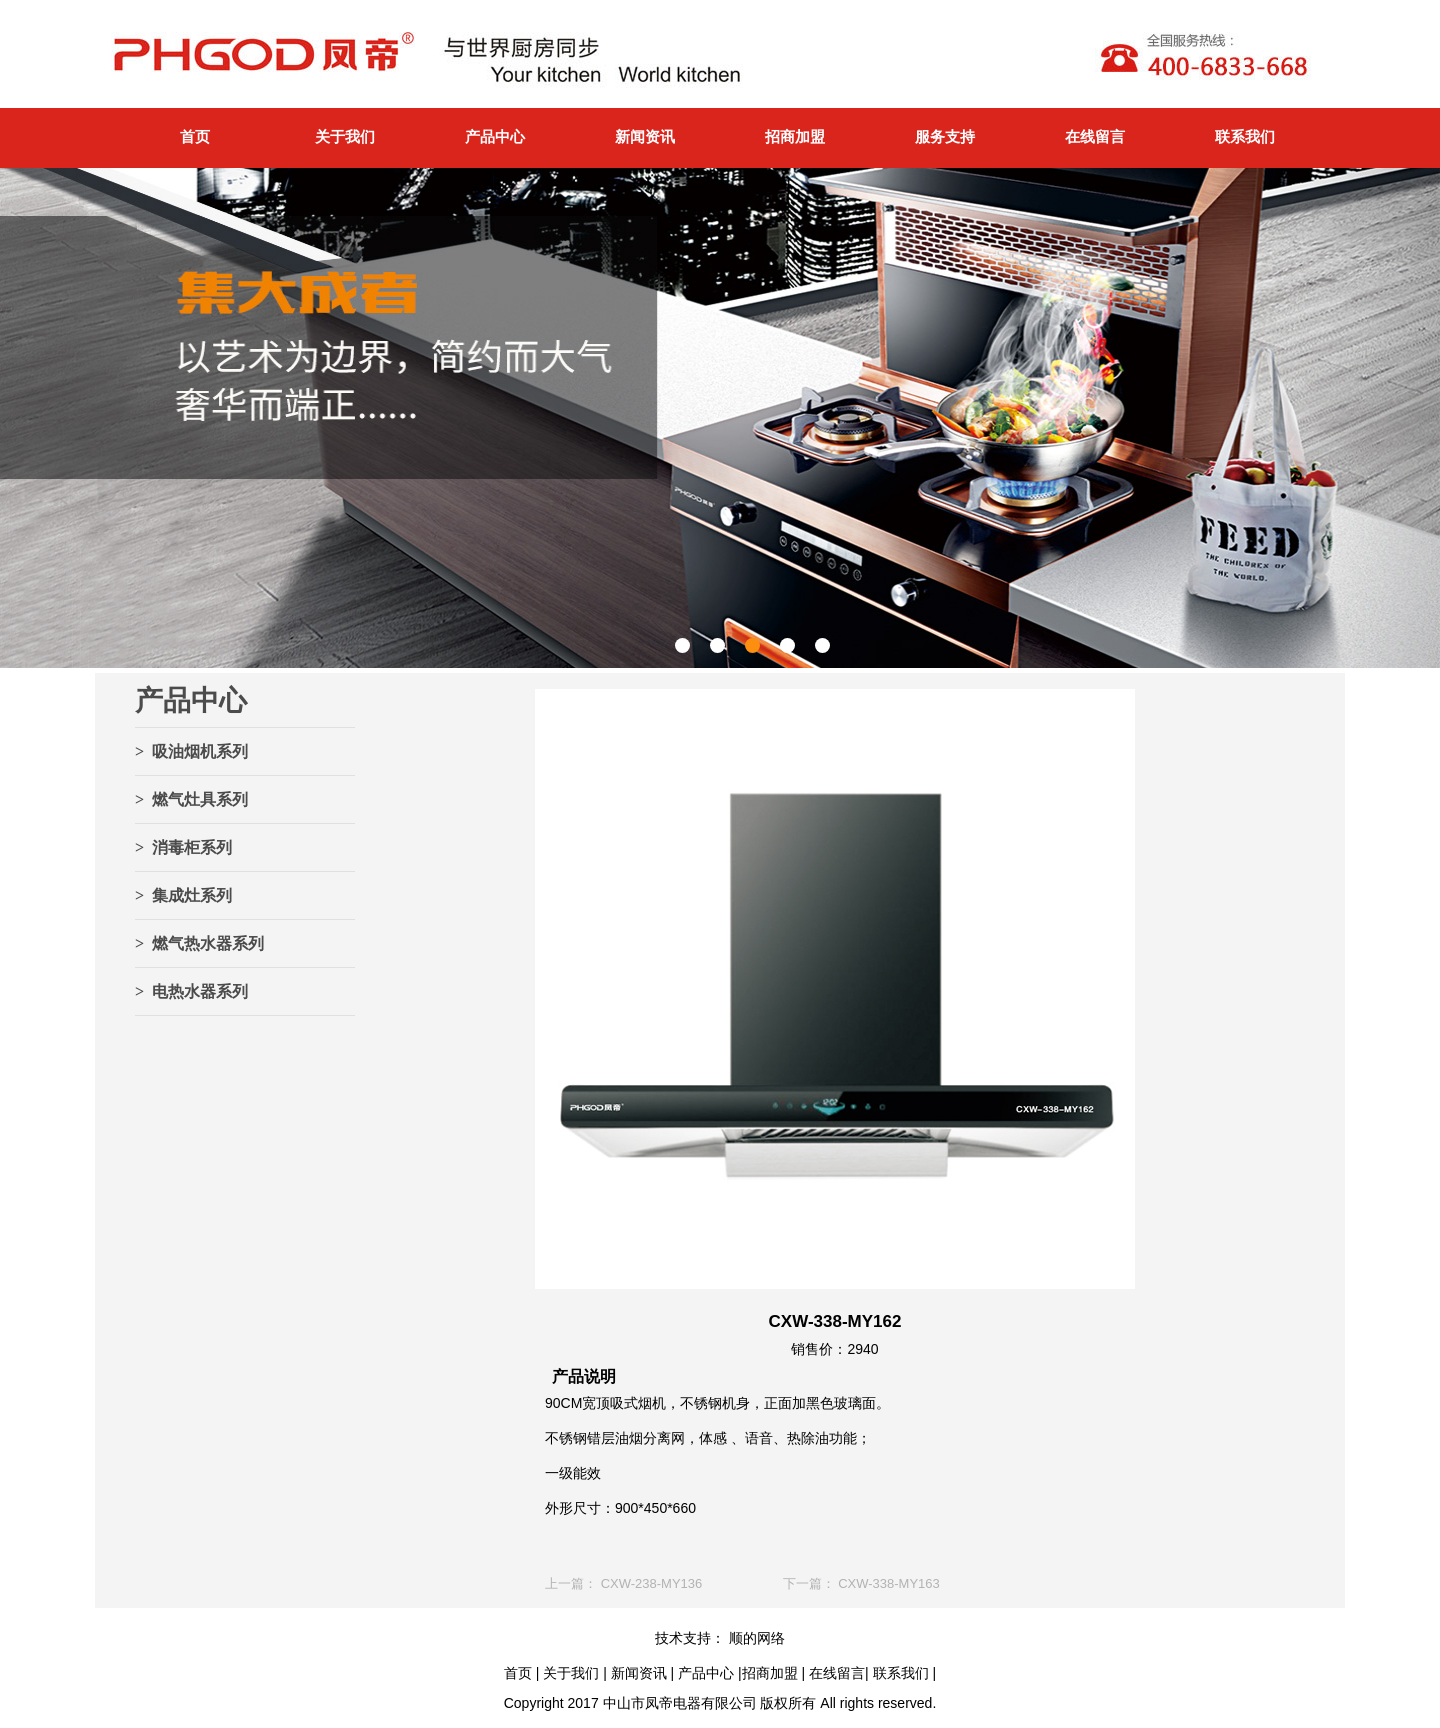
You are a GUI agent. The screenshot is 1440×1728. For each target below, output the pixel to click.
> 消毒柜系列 (183, 847)
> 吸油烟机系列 (191, 751)
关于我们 (345, 136)
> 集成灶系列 (183, 895)
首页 (195, 136)
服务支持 (945, 136)
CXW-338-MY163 (889, 1583)
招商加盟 (795, 136)
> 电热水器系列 (191, 991)
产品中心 (495, 136)
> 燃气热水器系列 (199, 943)
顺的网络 (755, 1638)
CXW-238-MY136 (652, 1583)
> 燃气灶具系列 (191, 799)
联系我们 (1245, 136)
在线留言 (1095, 136)
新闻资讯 (645, 136)
